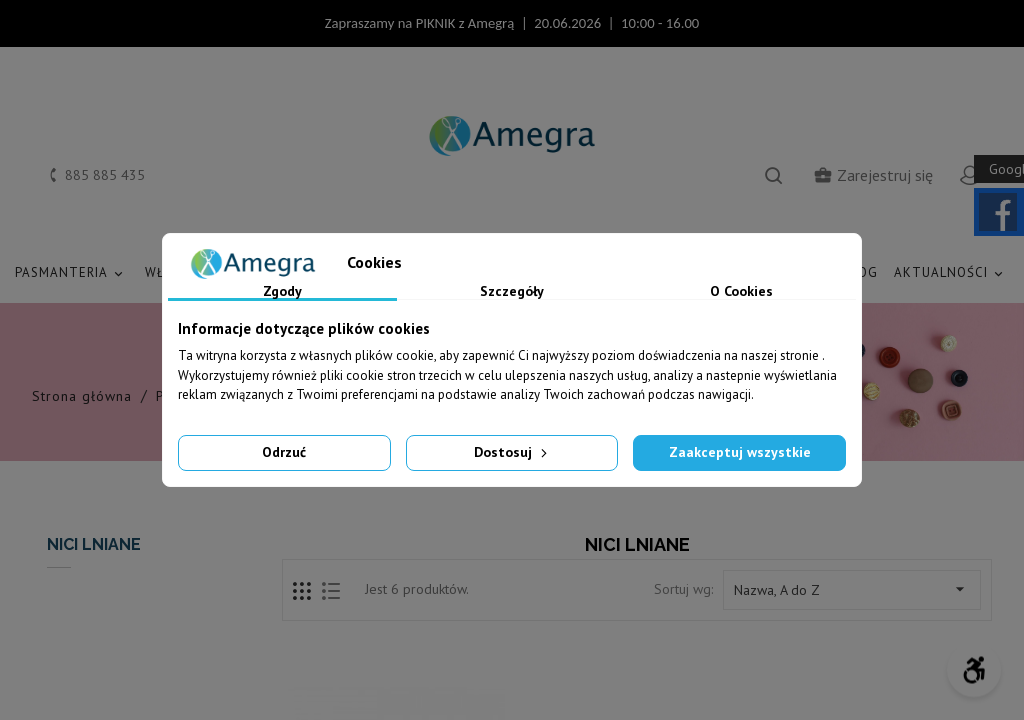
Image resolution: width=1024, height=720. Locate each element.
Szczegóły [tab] (512, 292)
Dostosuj (512, 452)
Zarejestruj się (873, 175)
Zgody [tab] (282, 292)
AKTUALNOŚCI (951, 273)
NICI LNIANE (94, 544)
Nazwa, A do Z (852, 589)
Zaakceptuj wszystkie (740, 452)
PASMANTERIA (72, 273)
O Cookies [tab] (741, 292)
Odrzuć (284, 452)
